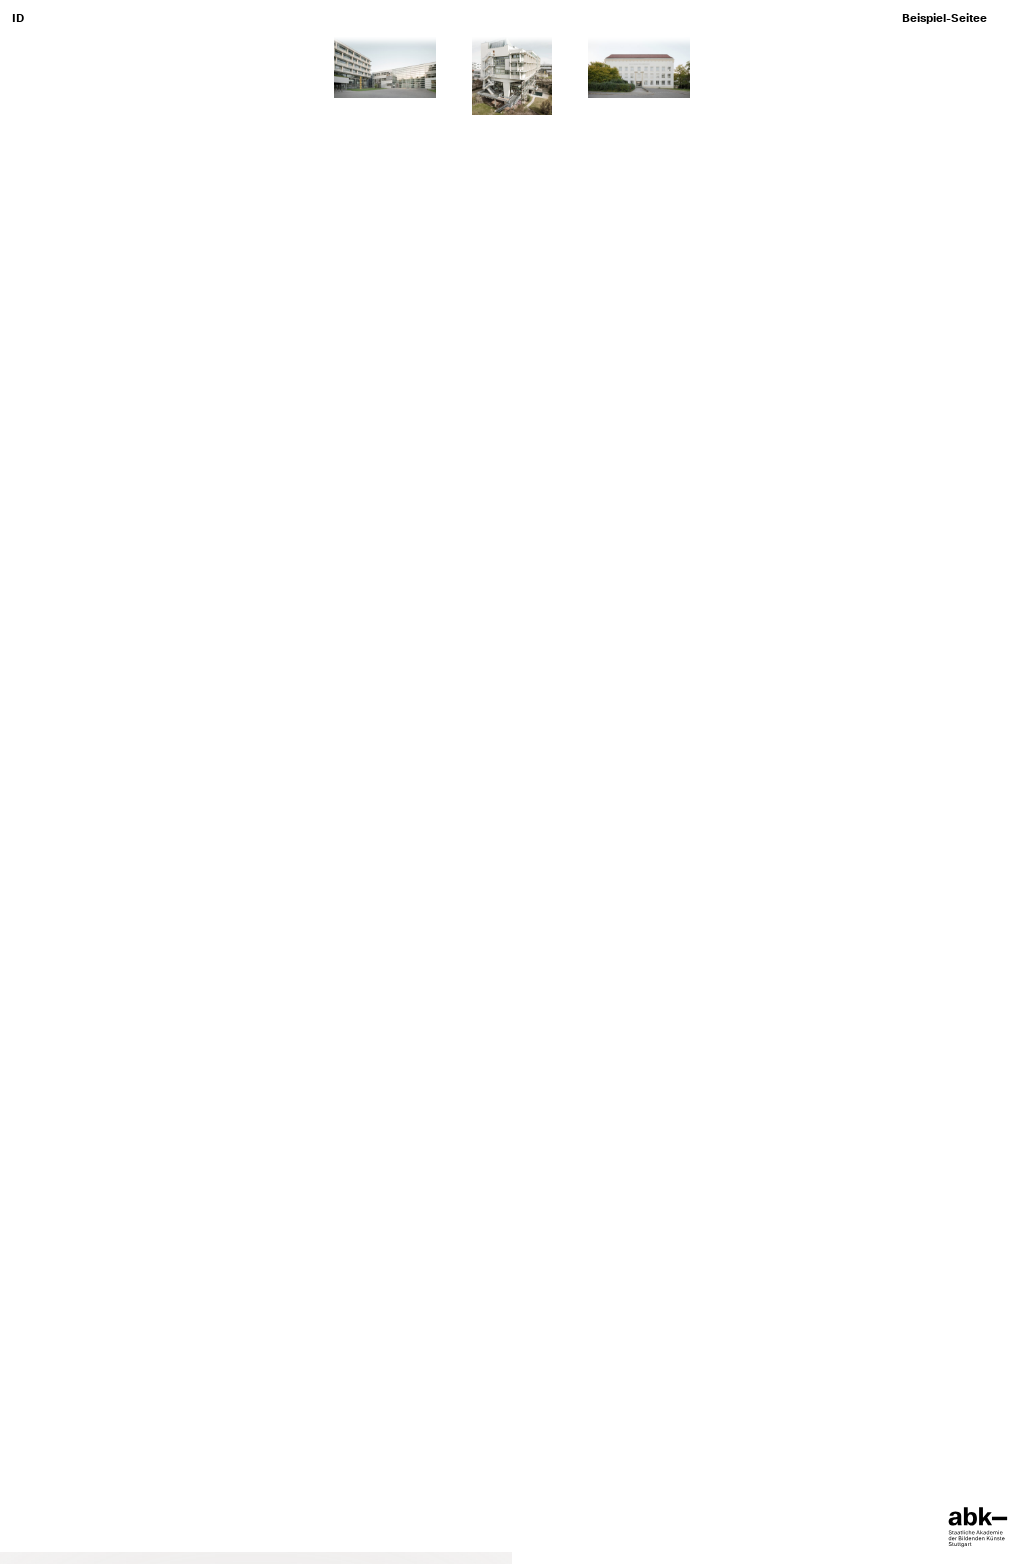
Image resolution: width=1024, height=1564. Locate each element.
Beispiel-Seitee (944, 18)
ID (18, 18)
